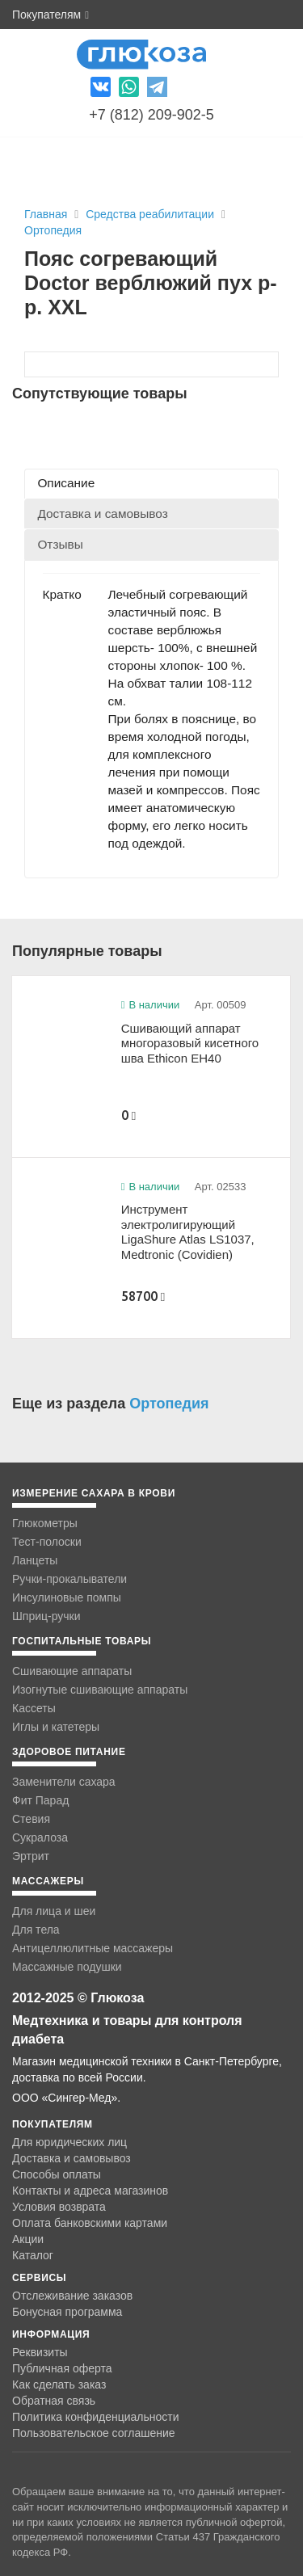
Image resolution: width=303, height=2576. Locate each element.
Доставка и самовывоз (71, 2158)
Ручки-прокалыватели (69, 1578)
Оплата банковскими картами (89, 2222)
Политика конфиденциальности (95, 2416)
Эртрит (30, 1856)
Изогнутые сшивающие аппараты (99, 1689)
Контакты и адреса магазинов (90, 2190)
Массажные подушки (67, 1966)
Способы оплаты (56, 2174)
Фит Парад (40, 1800)
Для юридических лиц (69, 2142)
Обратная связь (53, 2400)
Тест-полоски (47, 1541)
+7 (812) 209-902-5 (151, 114)
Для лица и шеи (53, 1911)
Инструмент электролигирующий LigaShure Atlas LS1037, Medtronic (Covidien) (188, 1231)
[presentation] (151, 483)
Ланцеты (34, 1560)
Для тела (36, 1929)
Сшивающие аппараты (72, 1671)
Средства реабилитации (151, 214)
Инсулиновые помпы (66, 1597)
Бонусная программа (67, 2311)
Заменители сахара (64, 1781)
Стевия (31, 1818)
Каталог (32, 2255)
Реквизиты (40, 2352)
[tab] (151, 484)
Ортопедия (53, 230)
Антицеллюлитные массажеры (92, 1948)
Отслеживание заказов (72, 2295)
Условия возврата (59, 2206)
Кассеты (34, 1708)
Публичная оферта (62, 2368)
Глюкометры (45, 1523)
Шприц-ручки (46, 1616)
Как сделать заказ (59, 2384)
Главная (45, 214)
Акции (28, 2239)
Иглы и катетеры (55, 1726)
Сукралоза (40, 1837)
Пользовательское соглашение (93, 2433)
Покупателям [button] (50, 14)
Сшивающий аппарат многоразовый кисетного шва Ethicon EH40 (190, 1043)
